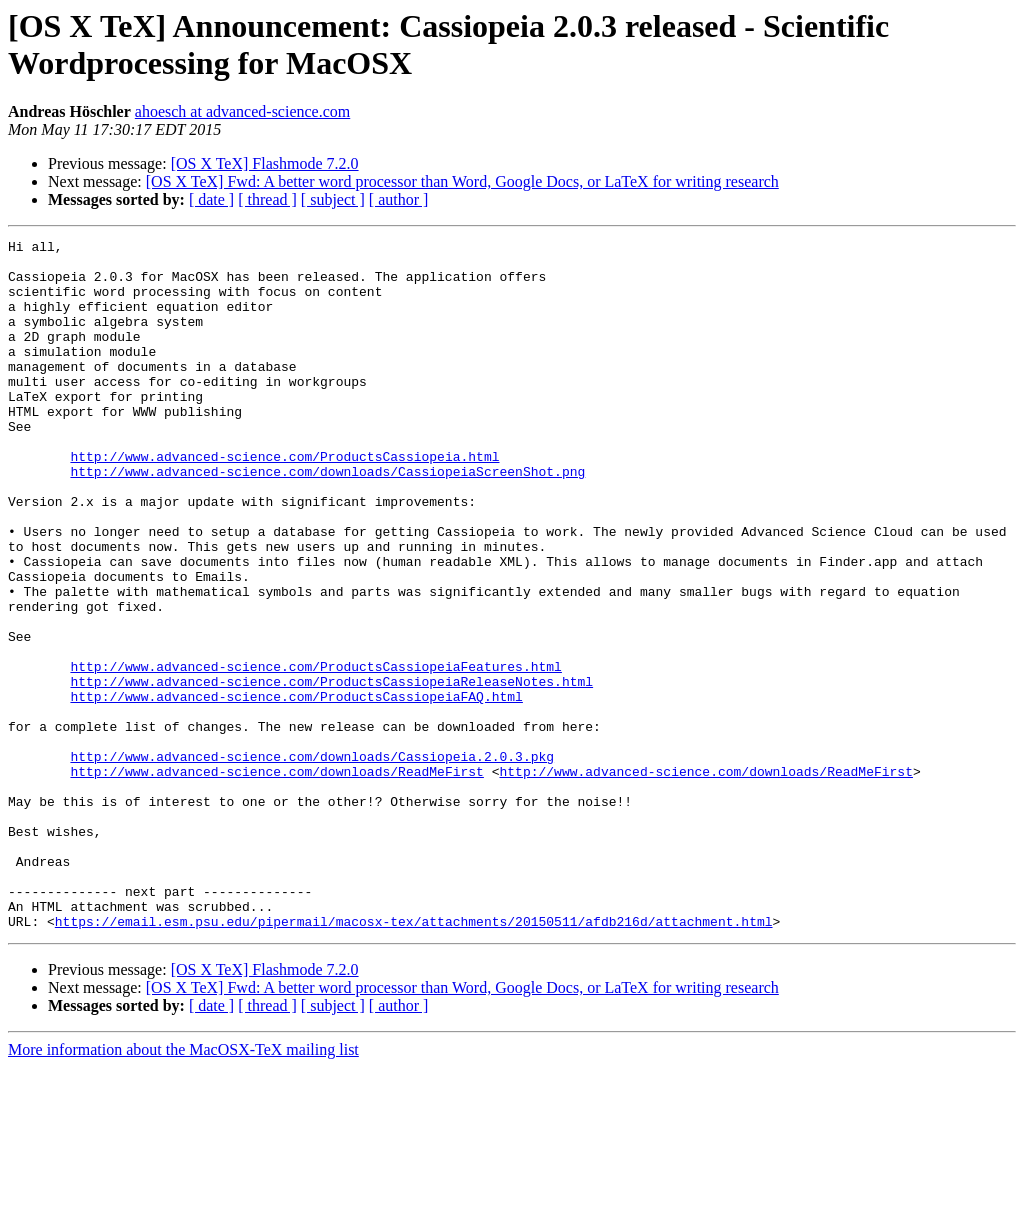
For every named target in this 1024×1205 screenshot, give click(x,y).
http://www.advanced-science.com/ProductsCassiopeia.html (284, 501)
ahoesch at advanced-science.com (242, 111)
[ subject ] (333, 199)
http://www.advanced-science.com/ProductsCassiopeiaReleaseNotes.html (331, 771)
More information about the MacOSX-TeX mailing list (183, 1187)
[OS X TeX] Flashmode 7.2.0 (265, 163)
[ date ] (211, 199)
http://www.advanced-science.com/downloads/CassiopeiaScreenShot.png (327, 519)
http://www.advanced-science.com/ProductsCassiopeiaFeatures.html (315, 753)
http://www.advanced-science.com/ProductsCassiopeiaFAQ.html (296, 789)
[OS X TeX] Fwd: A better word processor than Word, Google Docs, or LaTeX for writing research (462, 181)
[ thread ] (267, 199)
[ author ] (399, 199)
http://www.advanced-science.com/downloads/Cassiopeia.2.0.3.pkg (312, 861)
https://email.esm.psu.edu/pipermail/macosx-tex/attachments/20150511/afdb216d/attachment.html (414, 1059)
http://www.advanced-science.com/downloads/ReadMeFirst (276, 879)
